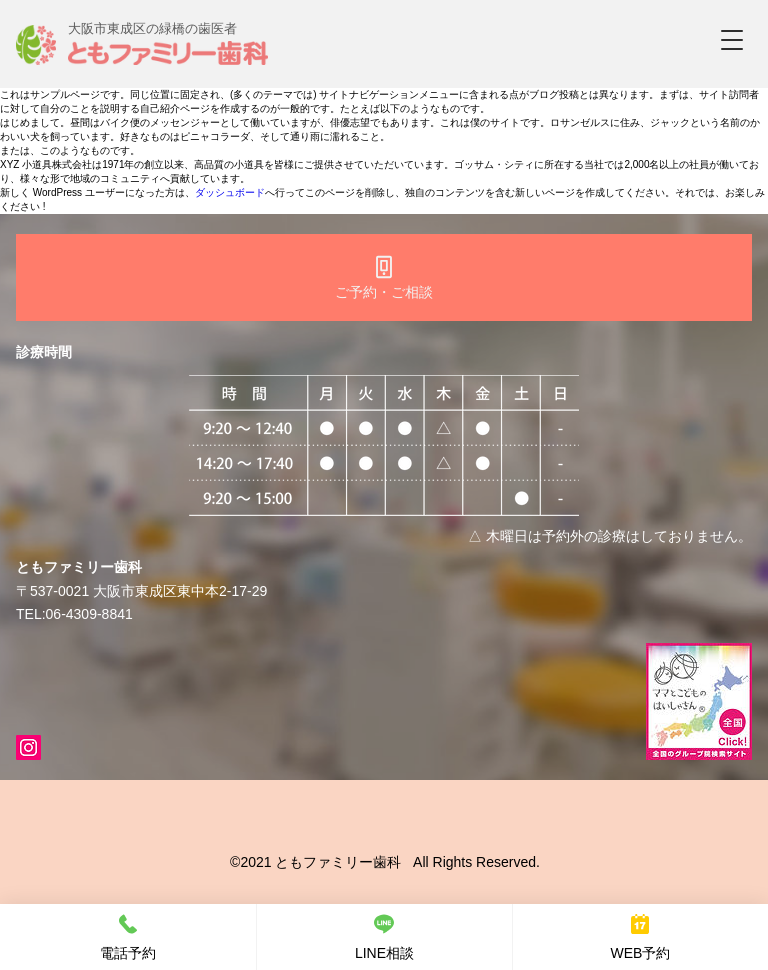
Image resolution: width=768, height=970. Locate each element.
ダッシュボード (230, 192)
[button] (732, 40)
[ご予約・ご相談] (384, 277)
